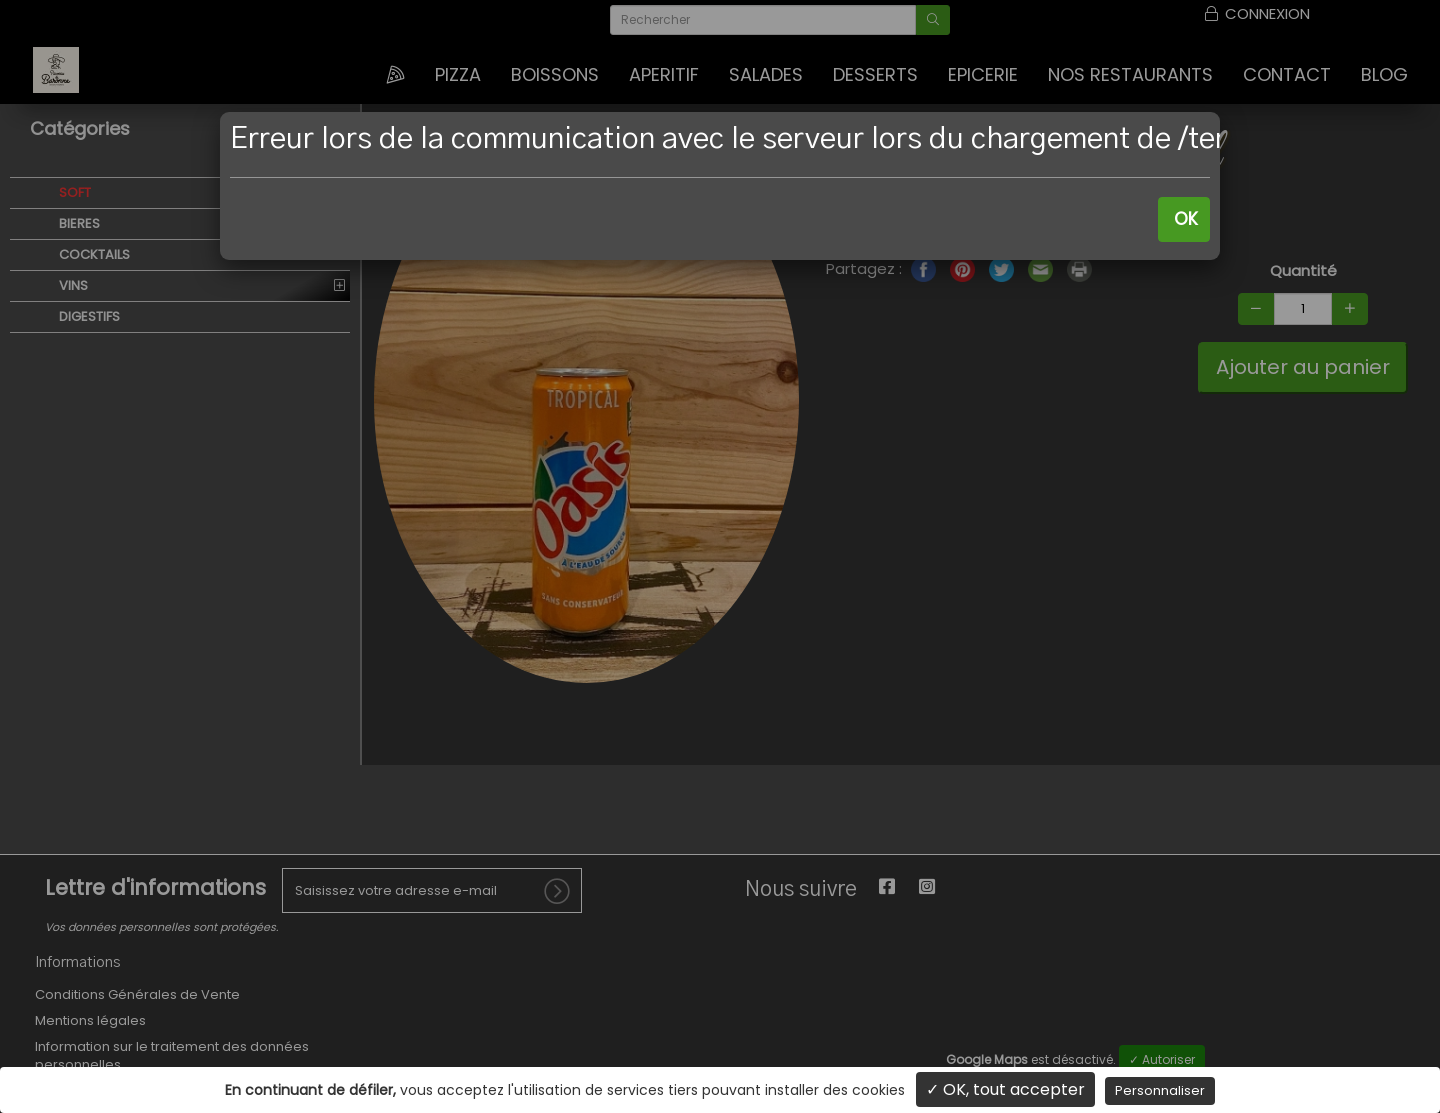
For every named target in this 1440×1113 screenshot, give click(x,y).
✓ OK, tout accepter (1005, 1089)
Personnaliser (1160, 1090)
